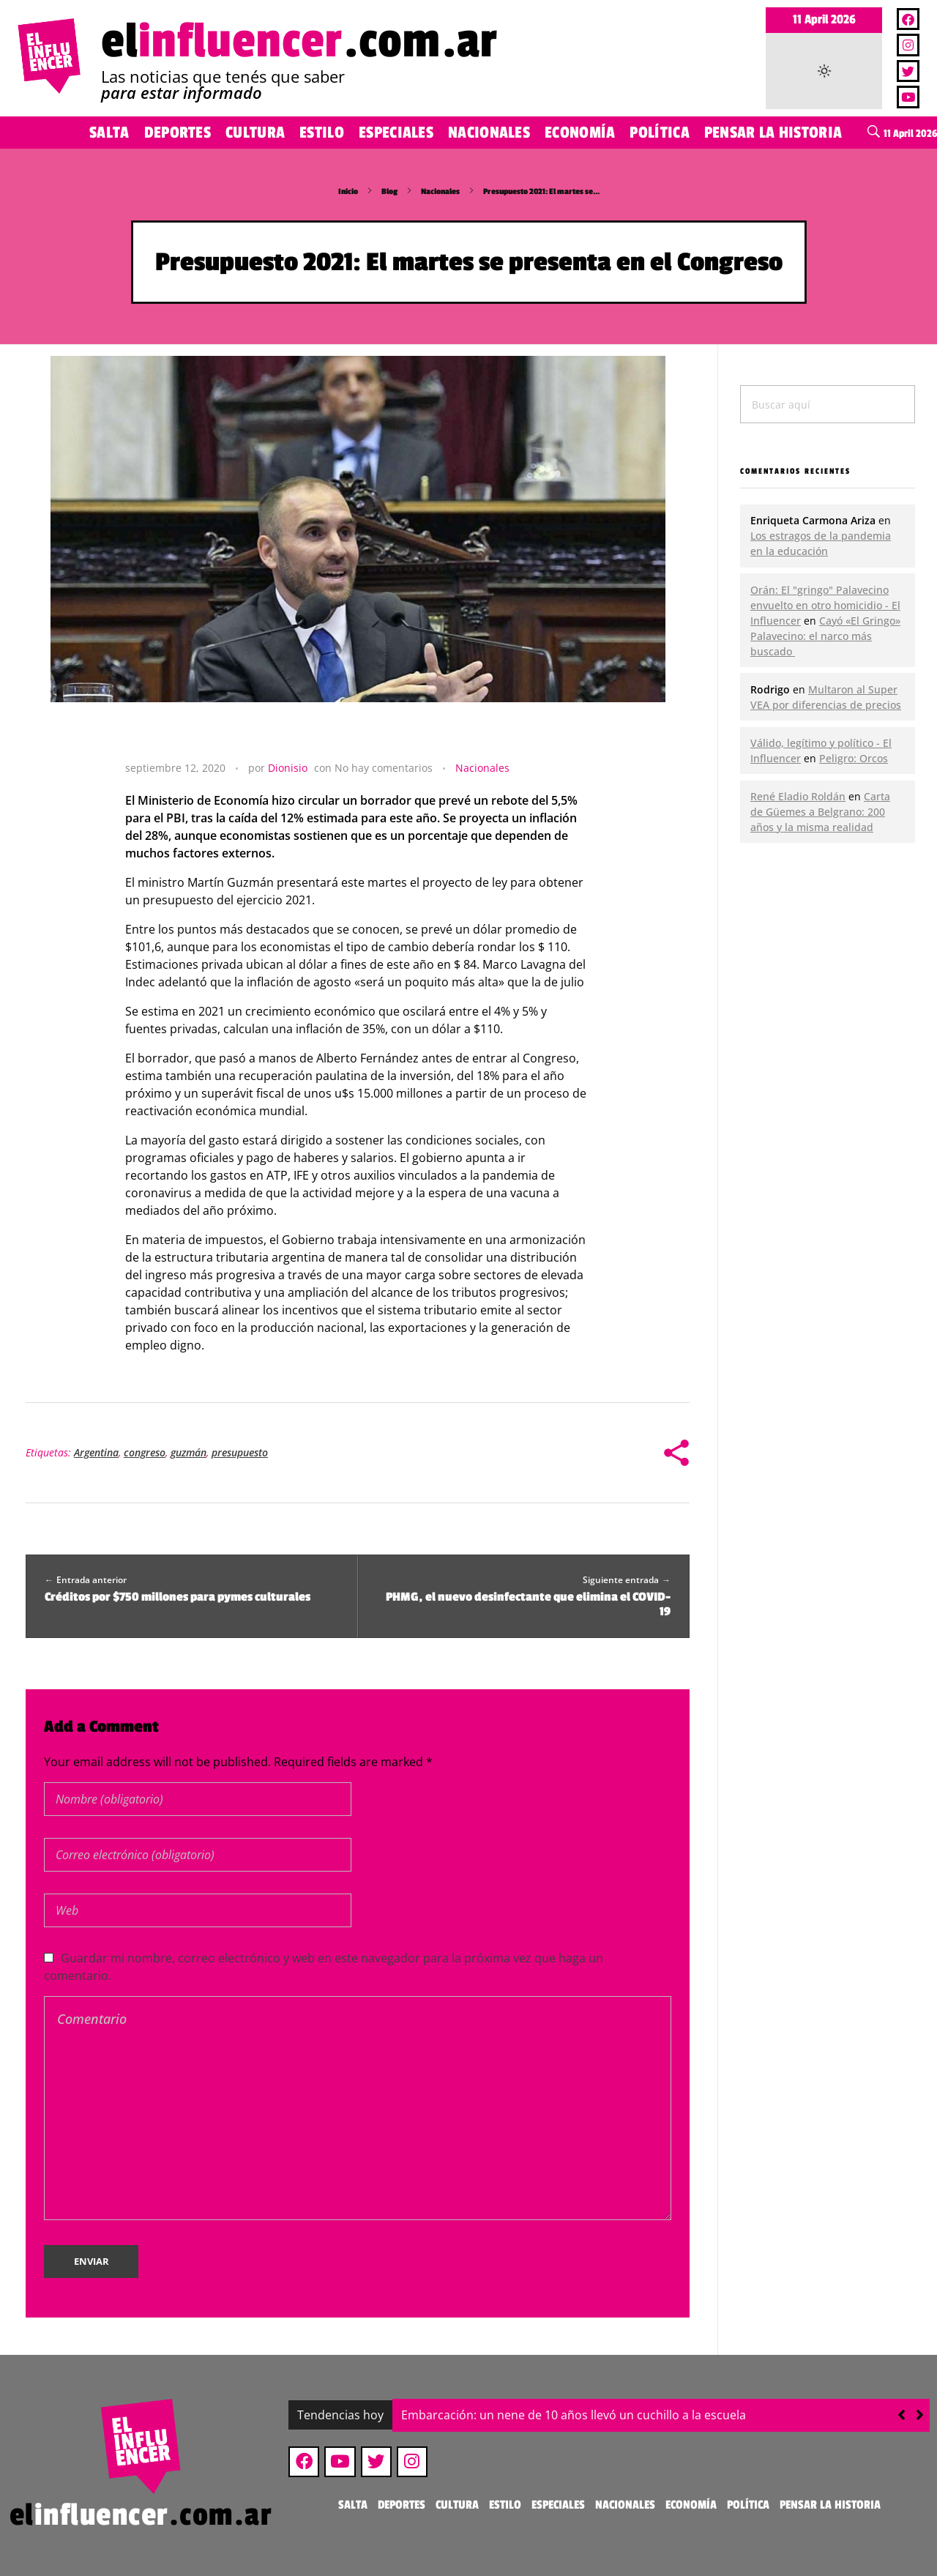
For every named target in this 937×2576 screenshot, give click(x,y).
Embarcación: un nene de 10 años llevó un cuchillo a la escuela (573, 2415)
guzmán (188, 1452)
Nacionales (440, 191)
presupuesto (240, 1452)
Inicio (348, 191)
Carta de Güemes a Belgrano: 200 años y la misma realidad (820, 811)
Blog (389, 191)
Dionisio (287, 768)
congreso (144, 1452)
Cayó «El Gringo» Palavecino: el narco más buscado (825, 636)
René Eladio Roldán (797, 796)
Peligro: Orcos (853, 758)
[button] (920, 2415)
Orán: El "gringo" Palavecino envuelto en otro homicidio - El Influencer (825, 605)
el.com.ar (299, 41)
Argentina (96, 1452)
